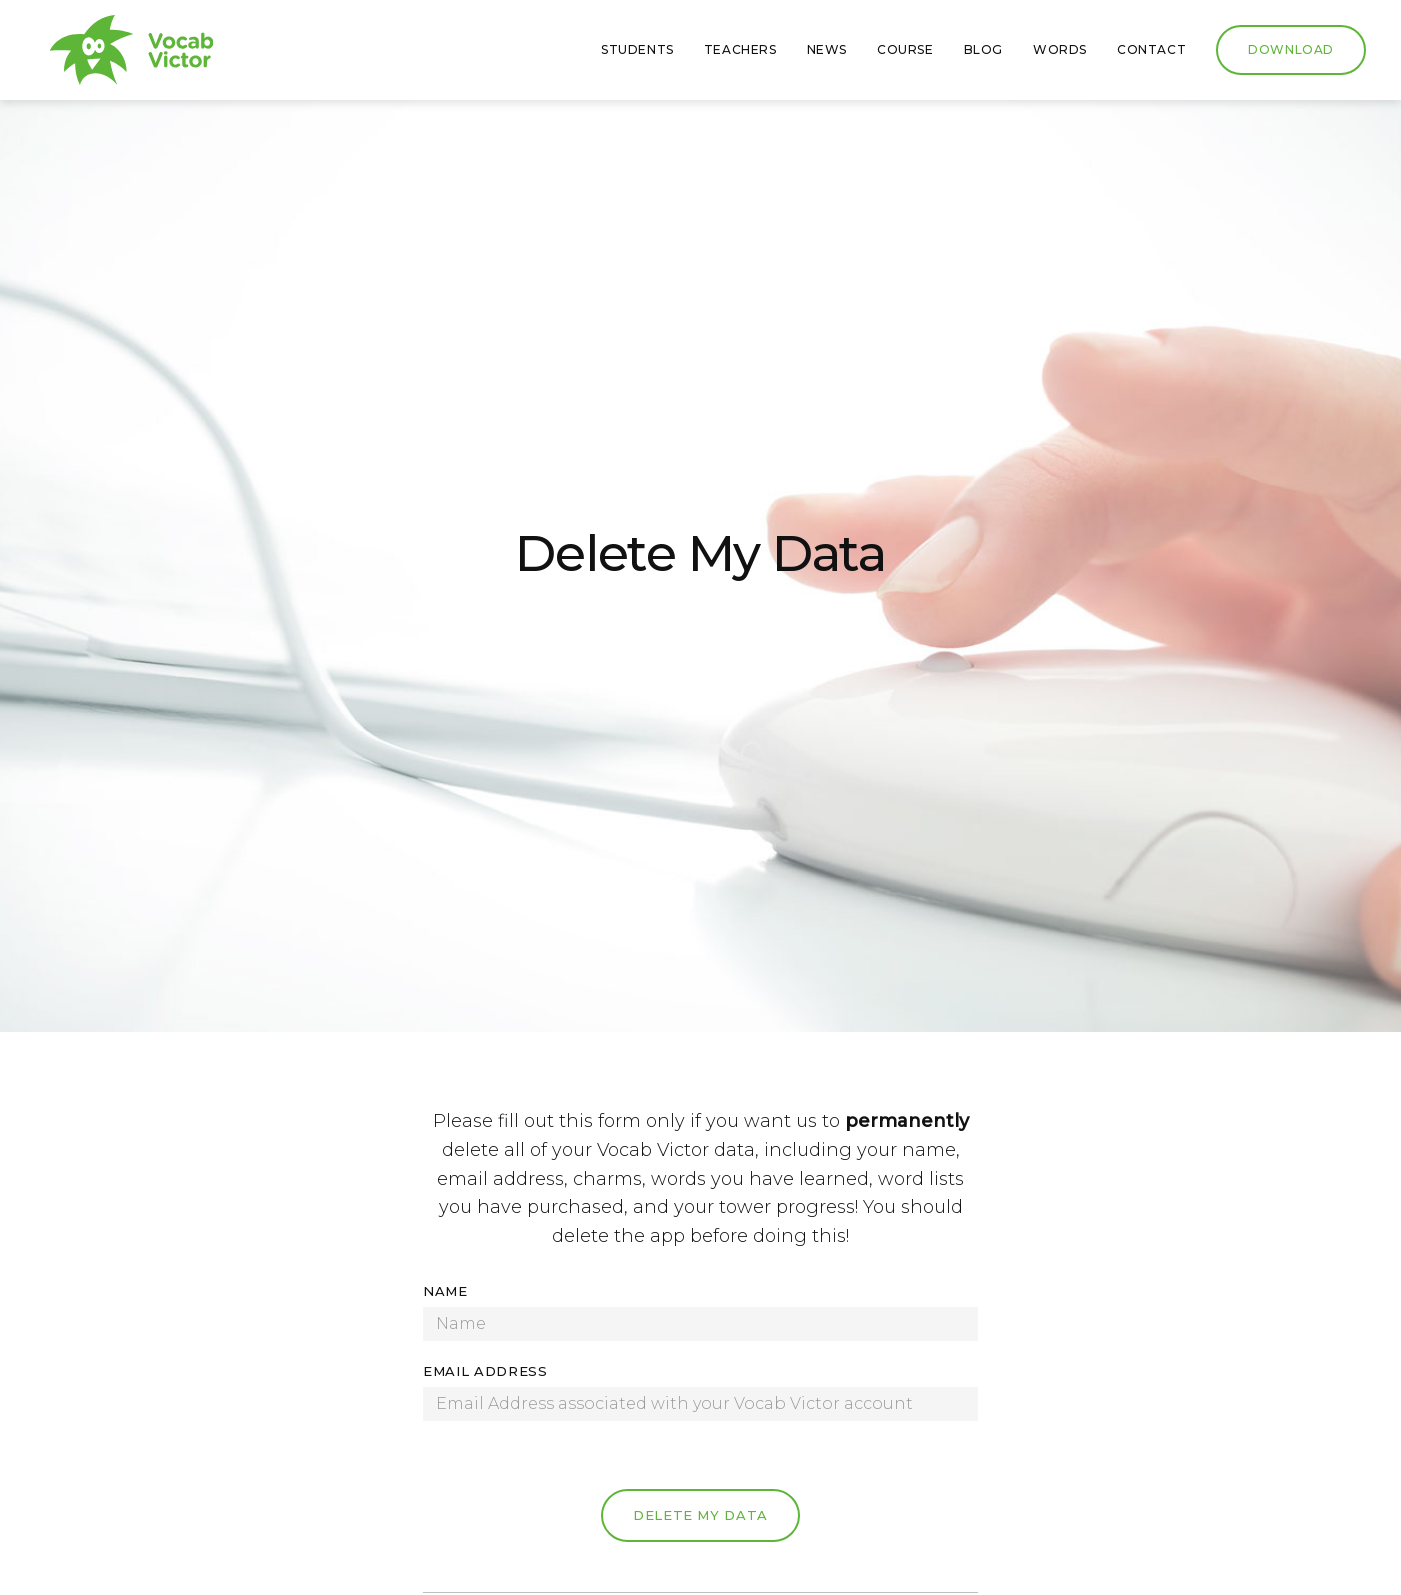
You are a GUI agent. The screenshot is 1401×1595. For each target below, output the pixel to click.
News (827, 49)
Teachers (740, 49)
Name (445, 1291)
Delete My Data (700, 1515)
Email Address (485, 1371)
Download (1291, 49)
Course (905, 49)
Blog (983, 49)
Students (637, 49)
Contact (1151, 49)
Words (1060, 49)
